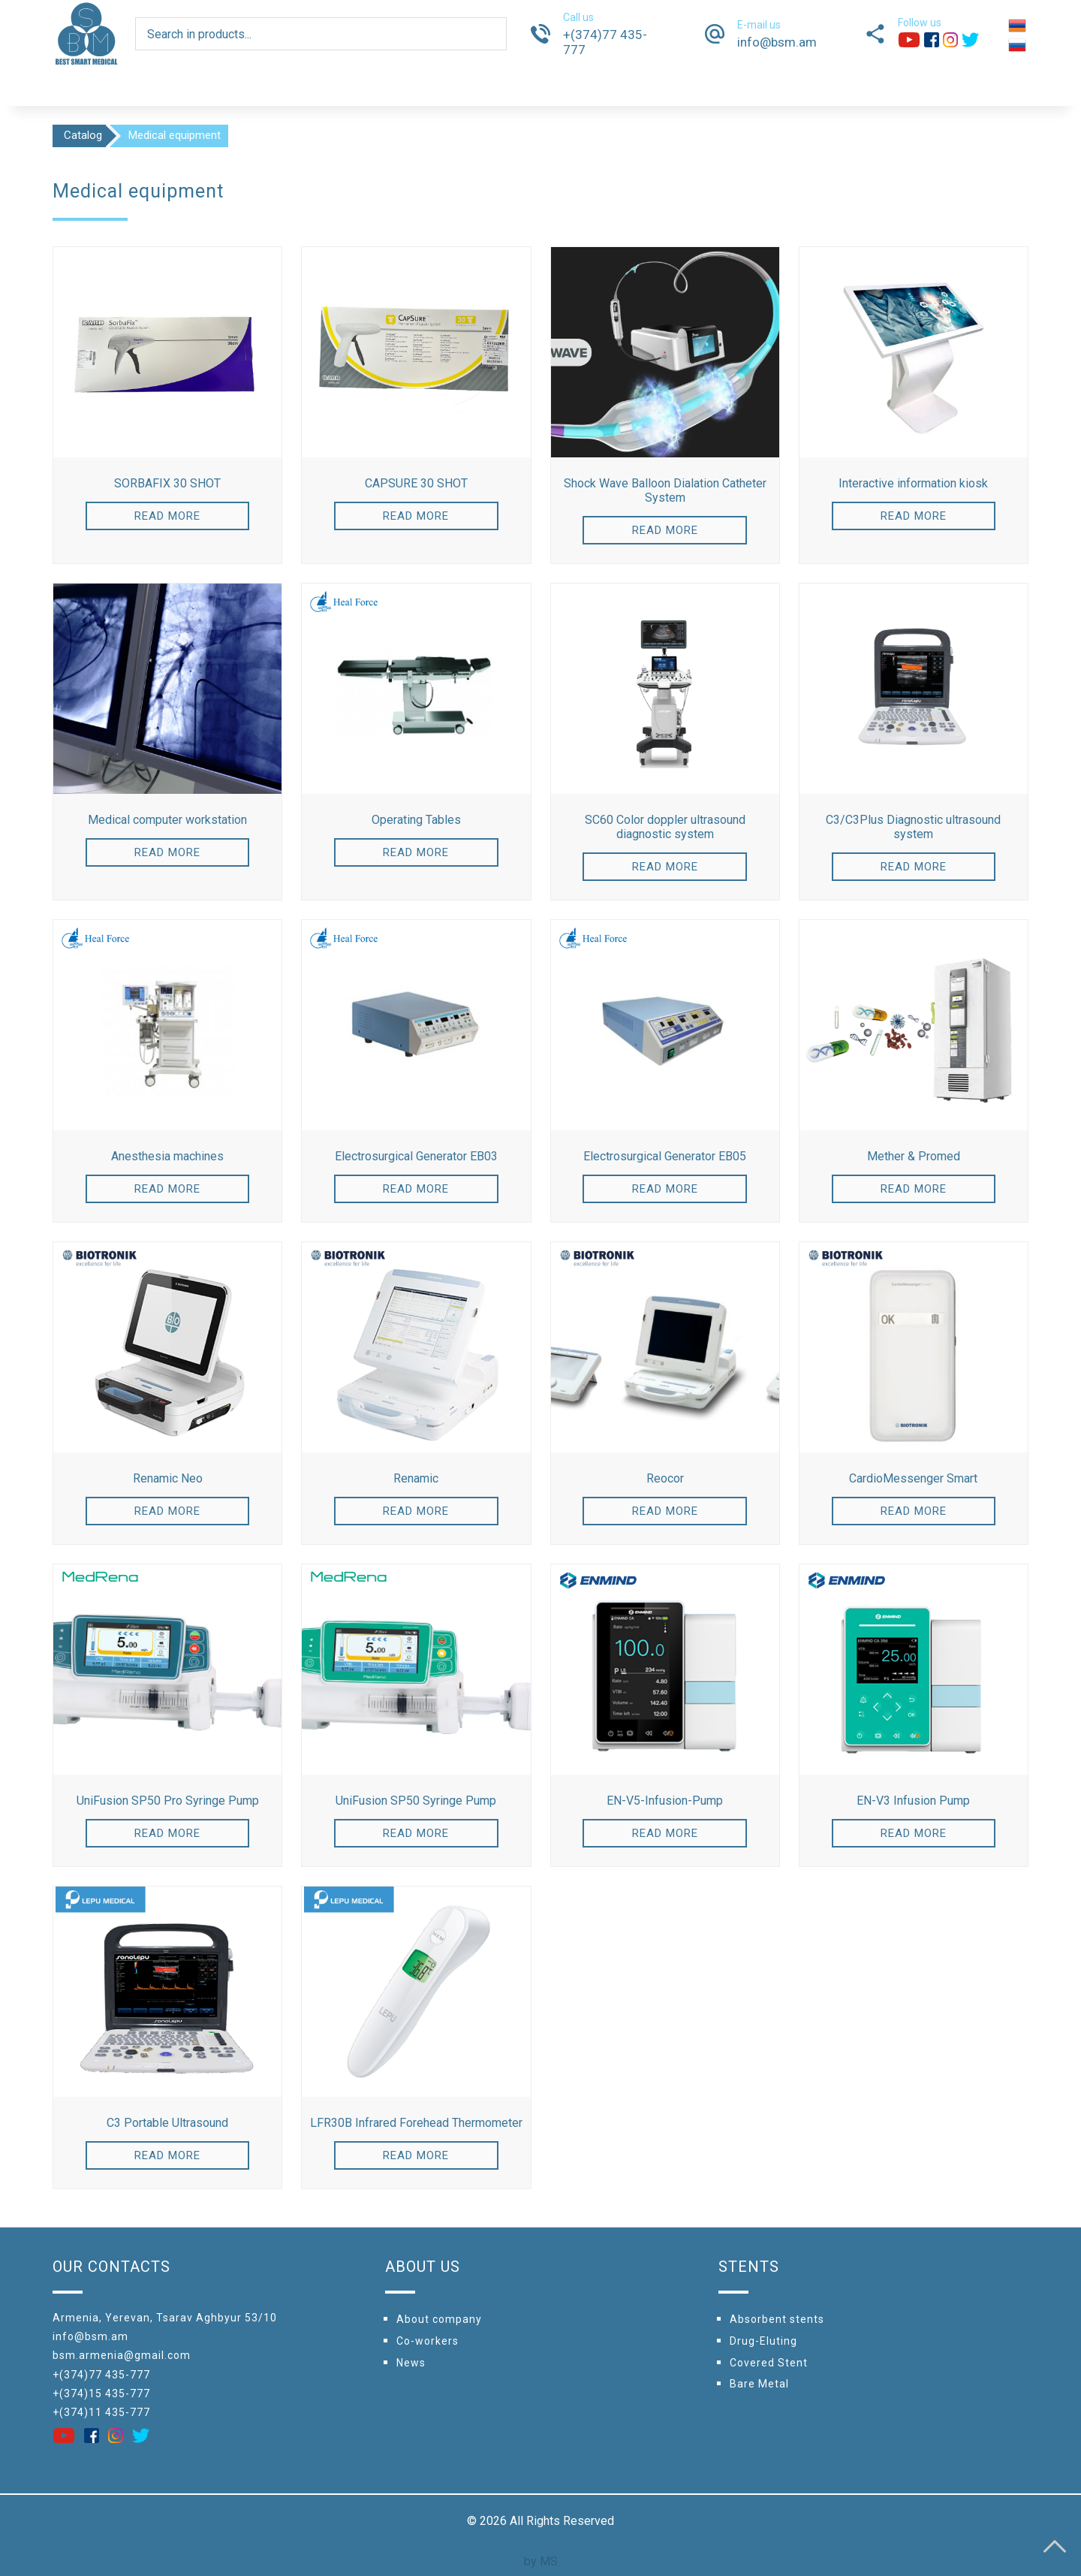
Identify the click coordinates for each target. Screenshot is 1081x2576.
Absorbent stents (777, 2319)
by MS (541, 2561)
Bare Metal (759, 2384)
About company (439, 2319)
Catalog (83, 135)
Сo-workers (427, 2341)
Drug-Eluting (763, 2341)
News (411, 2363)
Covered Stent (769, 2363)
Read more (167, 516)
